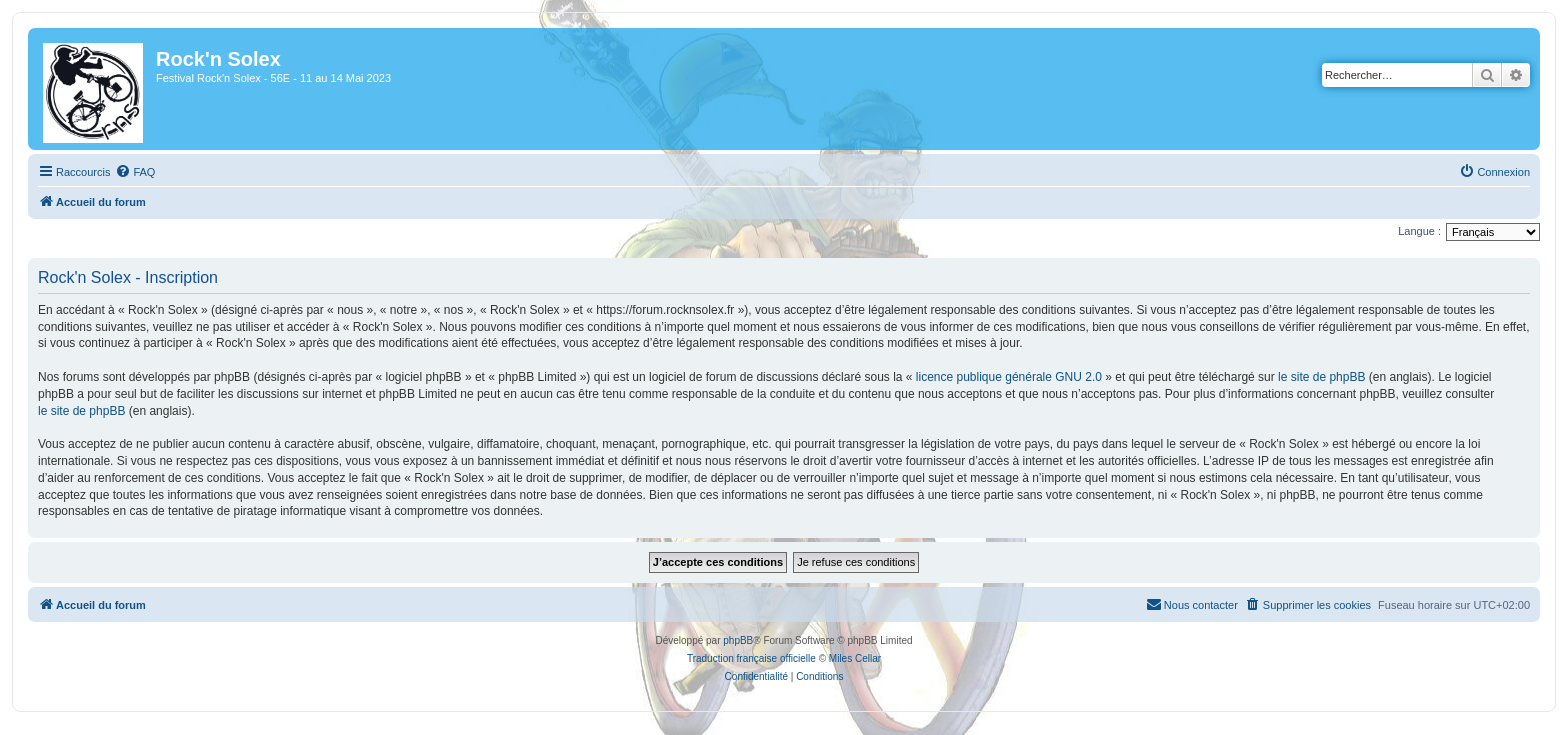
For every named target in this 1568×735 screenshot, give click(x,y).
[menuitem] (135, 172)
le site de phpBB (1321, 377)
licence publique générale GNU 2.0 (1009, 377)
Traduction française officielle (751, 658)
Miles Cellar (855, 658)
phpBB (738, 640)
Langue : (1419, 231)
